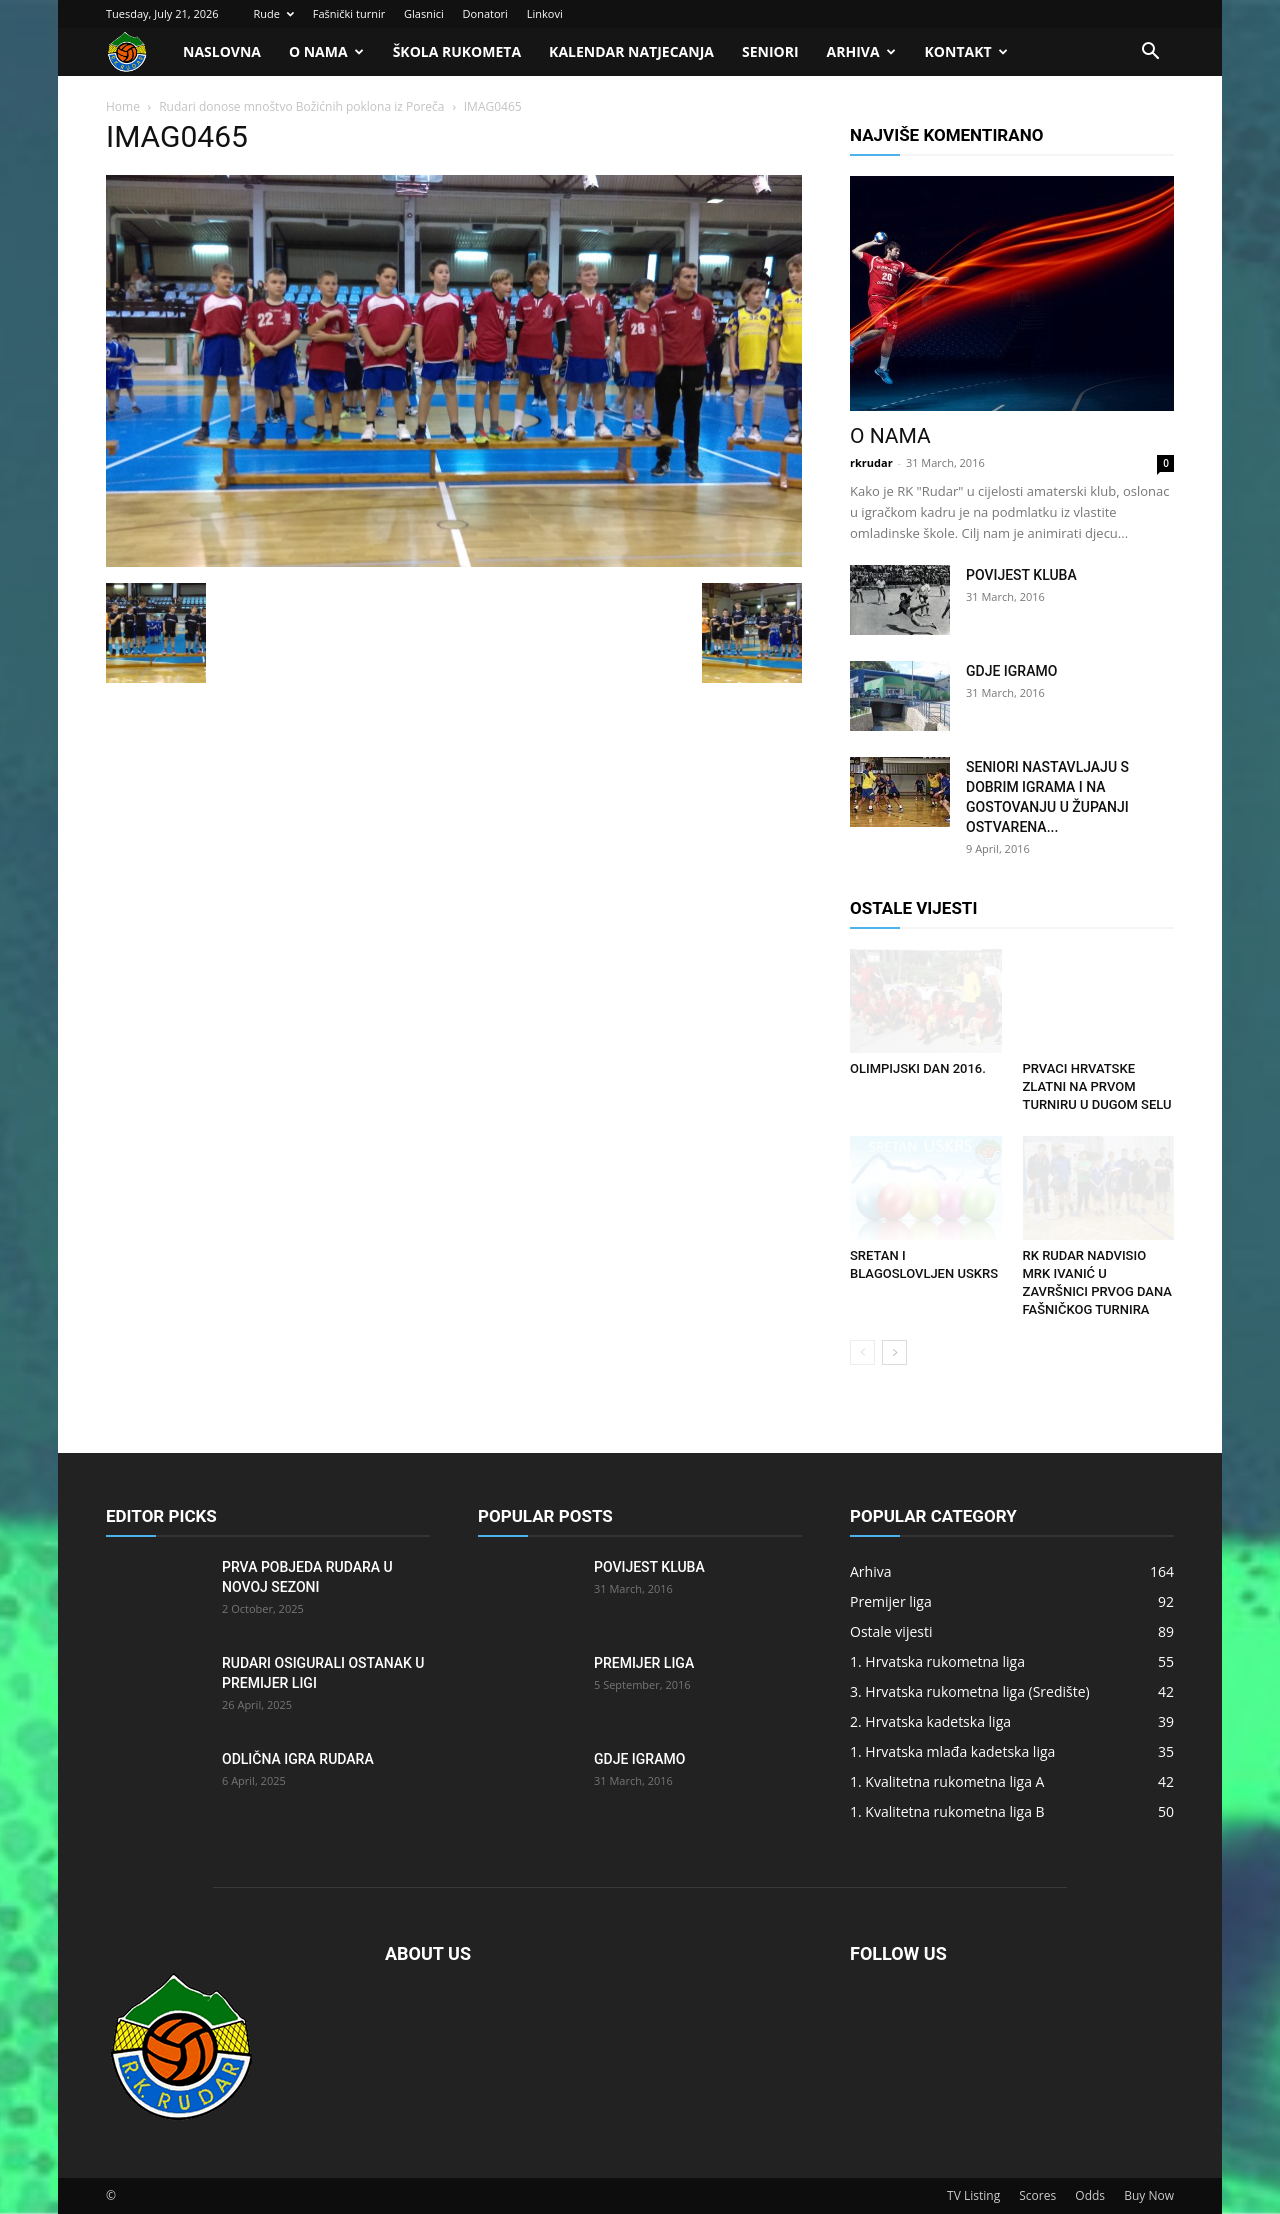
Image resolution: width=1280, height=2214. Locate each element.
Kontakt (966, 51)
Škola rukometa (457, 51)
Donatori (485, 13)
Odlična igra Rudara (298, 1759)
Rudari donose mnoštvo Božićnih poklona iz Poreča (301, 106)
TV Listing (973, 2195)
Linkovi (545, 13)
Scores (1037, 2195)
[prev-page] (862, 1352)
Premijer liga (644, 1663)
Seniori (770, 51)
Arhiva (861, 51)
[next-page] (894, 1352)
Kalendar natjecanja (631, 51)
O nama (326, 51)
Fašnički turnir (349, 13)
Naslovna (222, 51)
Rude (273, 13)
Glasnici (424, 13)
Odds (1090, 2195)
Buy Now (1149, 2195)
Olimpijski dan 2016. (918, 1068)
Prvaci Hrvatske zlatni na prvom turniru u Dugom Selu (1097, 1086)
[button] (1150, 53)
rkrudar (871, 462)
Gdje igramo (1011, 671)
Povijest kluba (1021, 575)
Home (123, 106)
